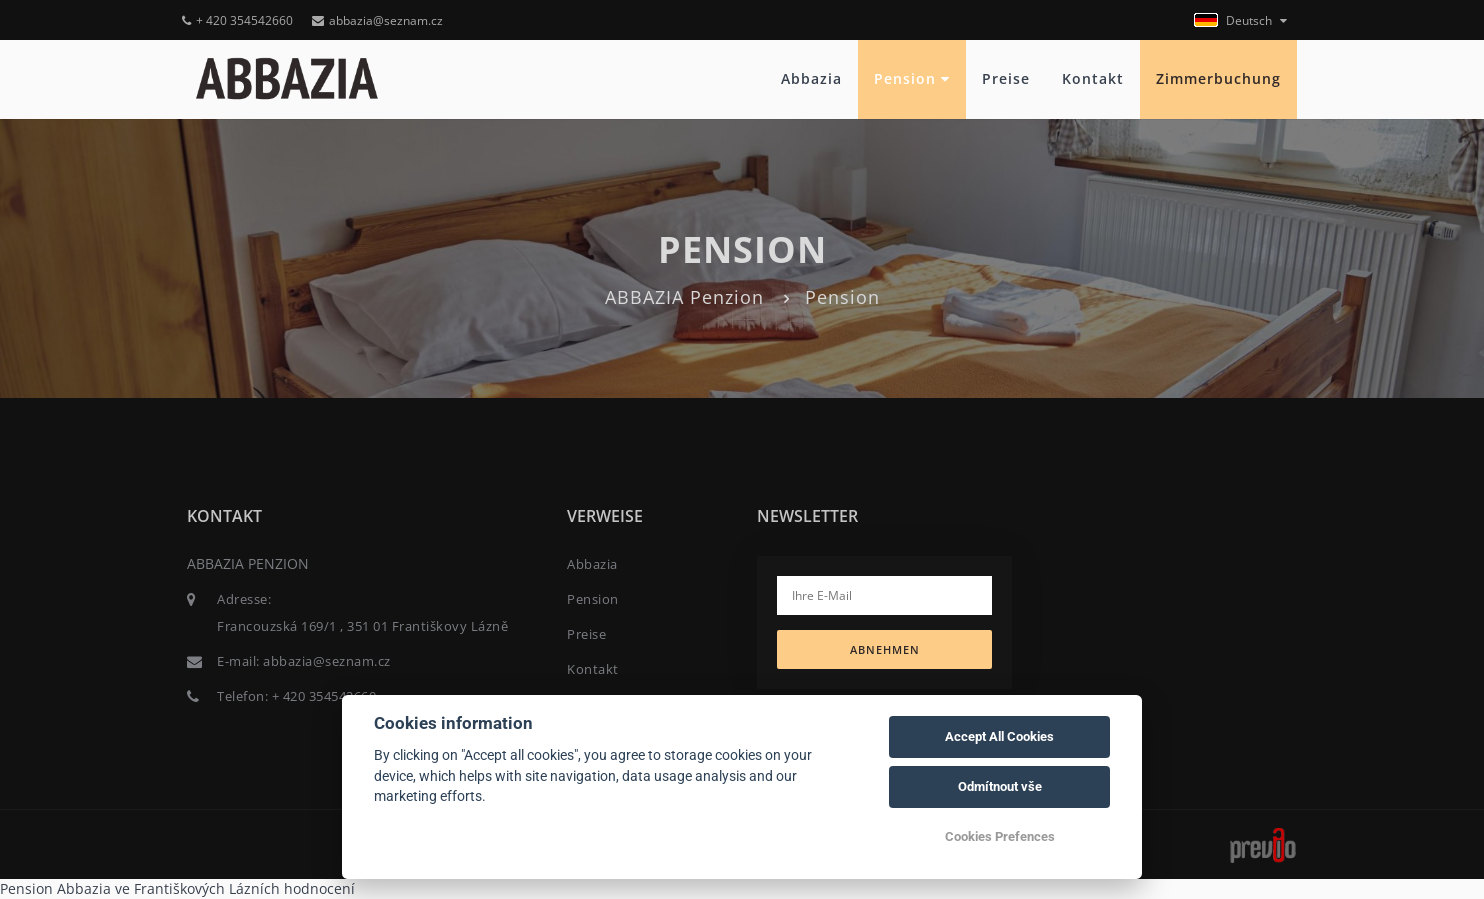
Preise (1006, 78)
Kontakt (1093, 78)
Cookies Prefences (1000, 836)
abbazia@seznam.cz (377, 20)
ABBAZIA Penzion (684, 297)
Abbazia (811, 78)
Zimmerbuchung (1218, 78)
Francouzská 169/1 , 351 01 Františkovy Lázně (362, 626)
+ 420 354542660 (237, 20)
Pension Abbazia (55, 888)
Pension (912, 78)
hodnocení (319, 888)
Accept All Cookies (999, 736)
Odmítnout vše (1000, 786)
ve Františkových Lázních (197, 888)
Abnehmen (885, 649)
